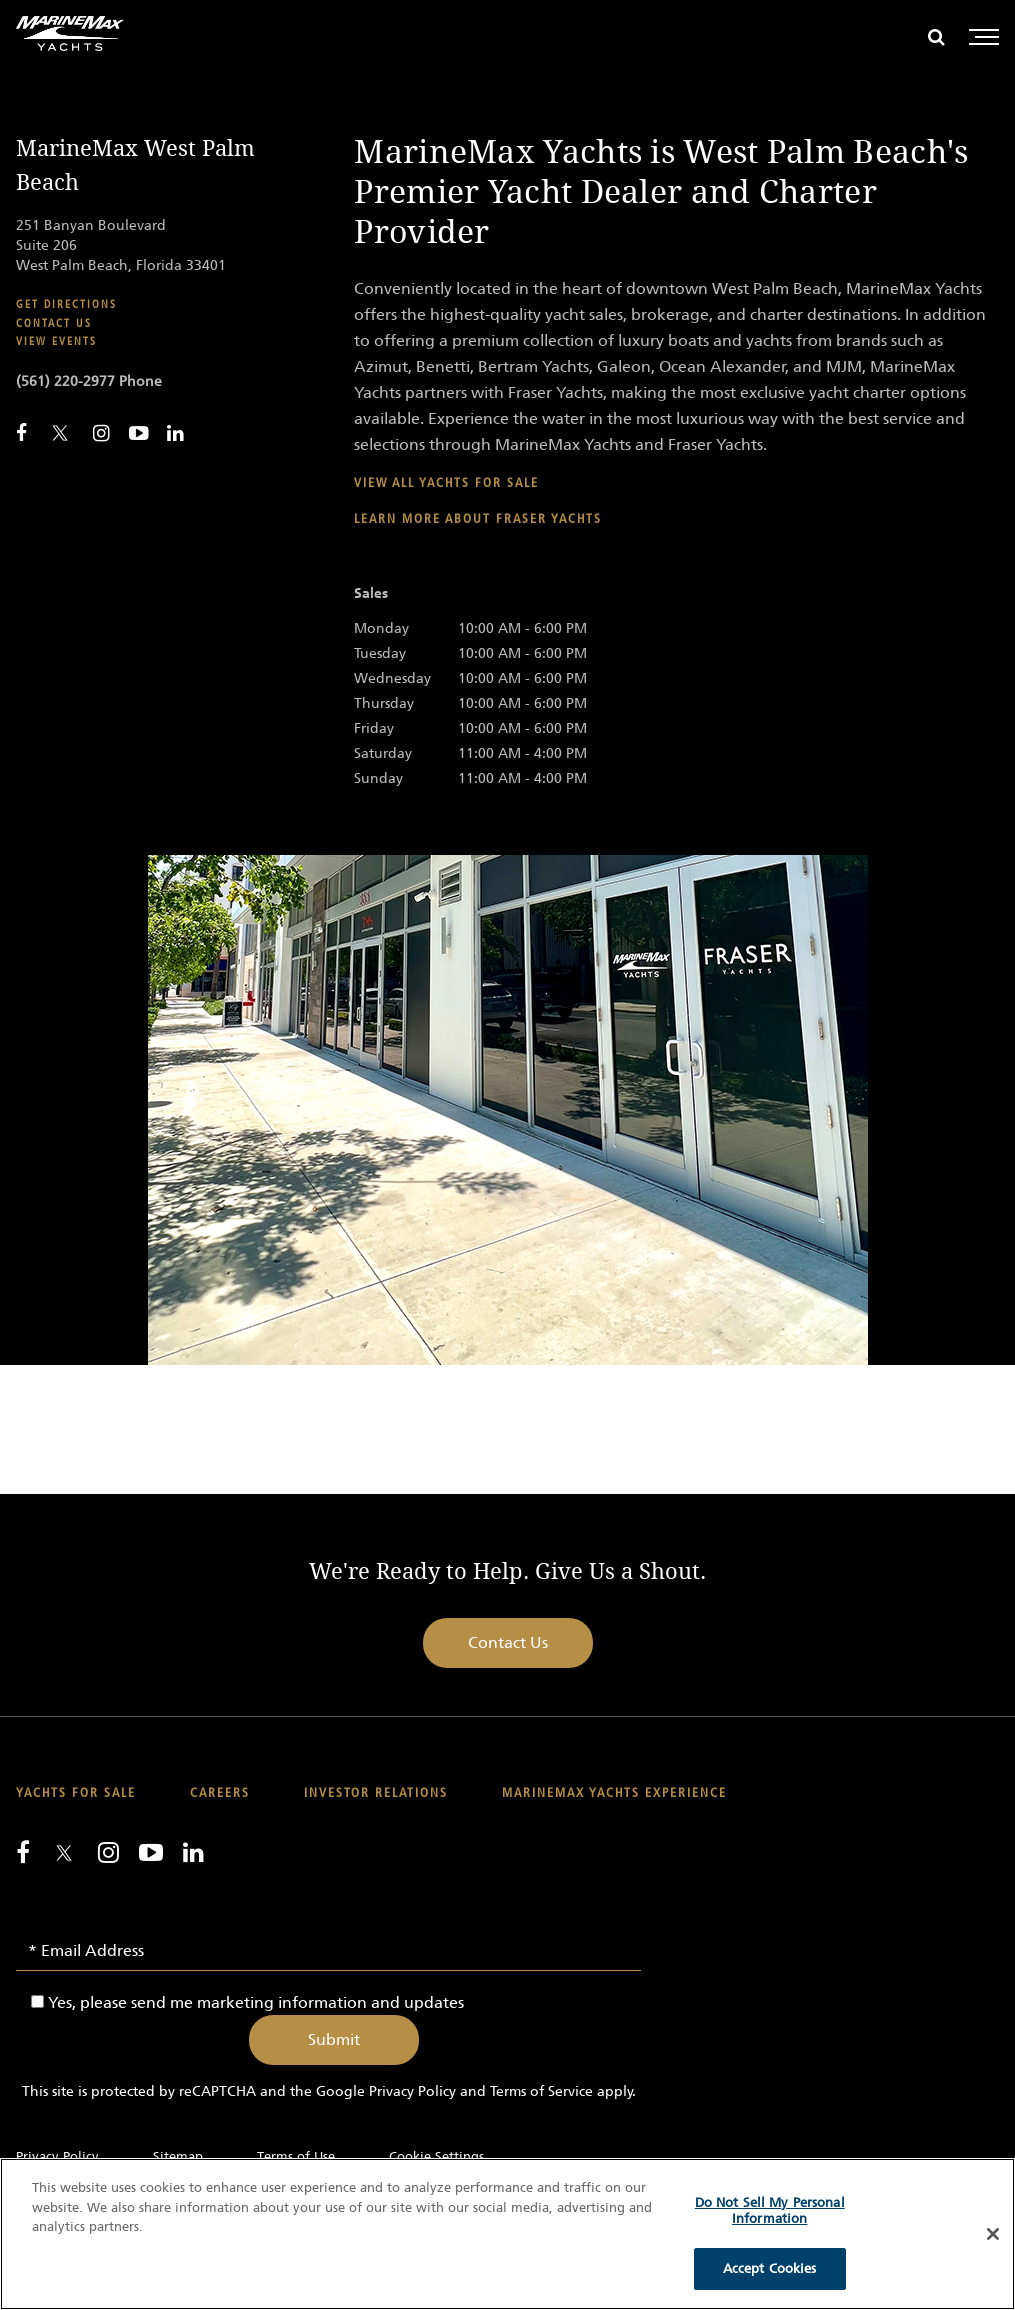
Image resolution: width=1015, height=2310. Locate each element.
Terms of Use (296, 2156)
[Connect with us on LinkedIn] (193, 1852)
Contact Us (508, 1642)
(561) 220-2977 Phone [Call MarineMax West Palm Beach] (89, 381)
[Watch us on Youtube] (151, 1852)
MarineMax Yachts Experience (614, 1793)
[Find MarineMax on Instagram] (101, 433)
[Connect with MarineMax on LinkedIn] (175, 433)
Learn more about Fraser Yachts (478, 519)
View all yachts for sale (446, 483)
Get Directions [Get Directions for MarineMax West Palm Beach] (66, 304)
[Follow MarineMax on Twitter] (60, 434)
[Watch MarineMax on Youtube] (138, 433)
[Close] (993, 2234)
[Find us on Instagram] (108, 1852)
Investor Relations (376, 1793)
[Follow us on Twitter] (64, 1854)
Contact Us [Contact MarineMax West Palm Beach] (54, 323)
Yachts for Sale (76, 1793)
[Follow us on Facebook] (23, 1852)
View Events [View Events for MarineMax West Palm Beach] (56, 341)
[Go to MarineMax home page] (70, 33)
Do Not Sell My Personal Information (770, 2210)
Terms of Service (541, 2091)
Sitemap (178, 2156)
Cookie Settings (436, 2156)
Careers (220, 1793)
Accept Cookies (770, 2268)
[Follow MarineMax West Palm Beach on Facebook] (21, 433)
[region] (507, 2234)
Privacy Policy (412, 2091)
